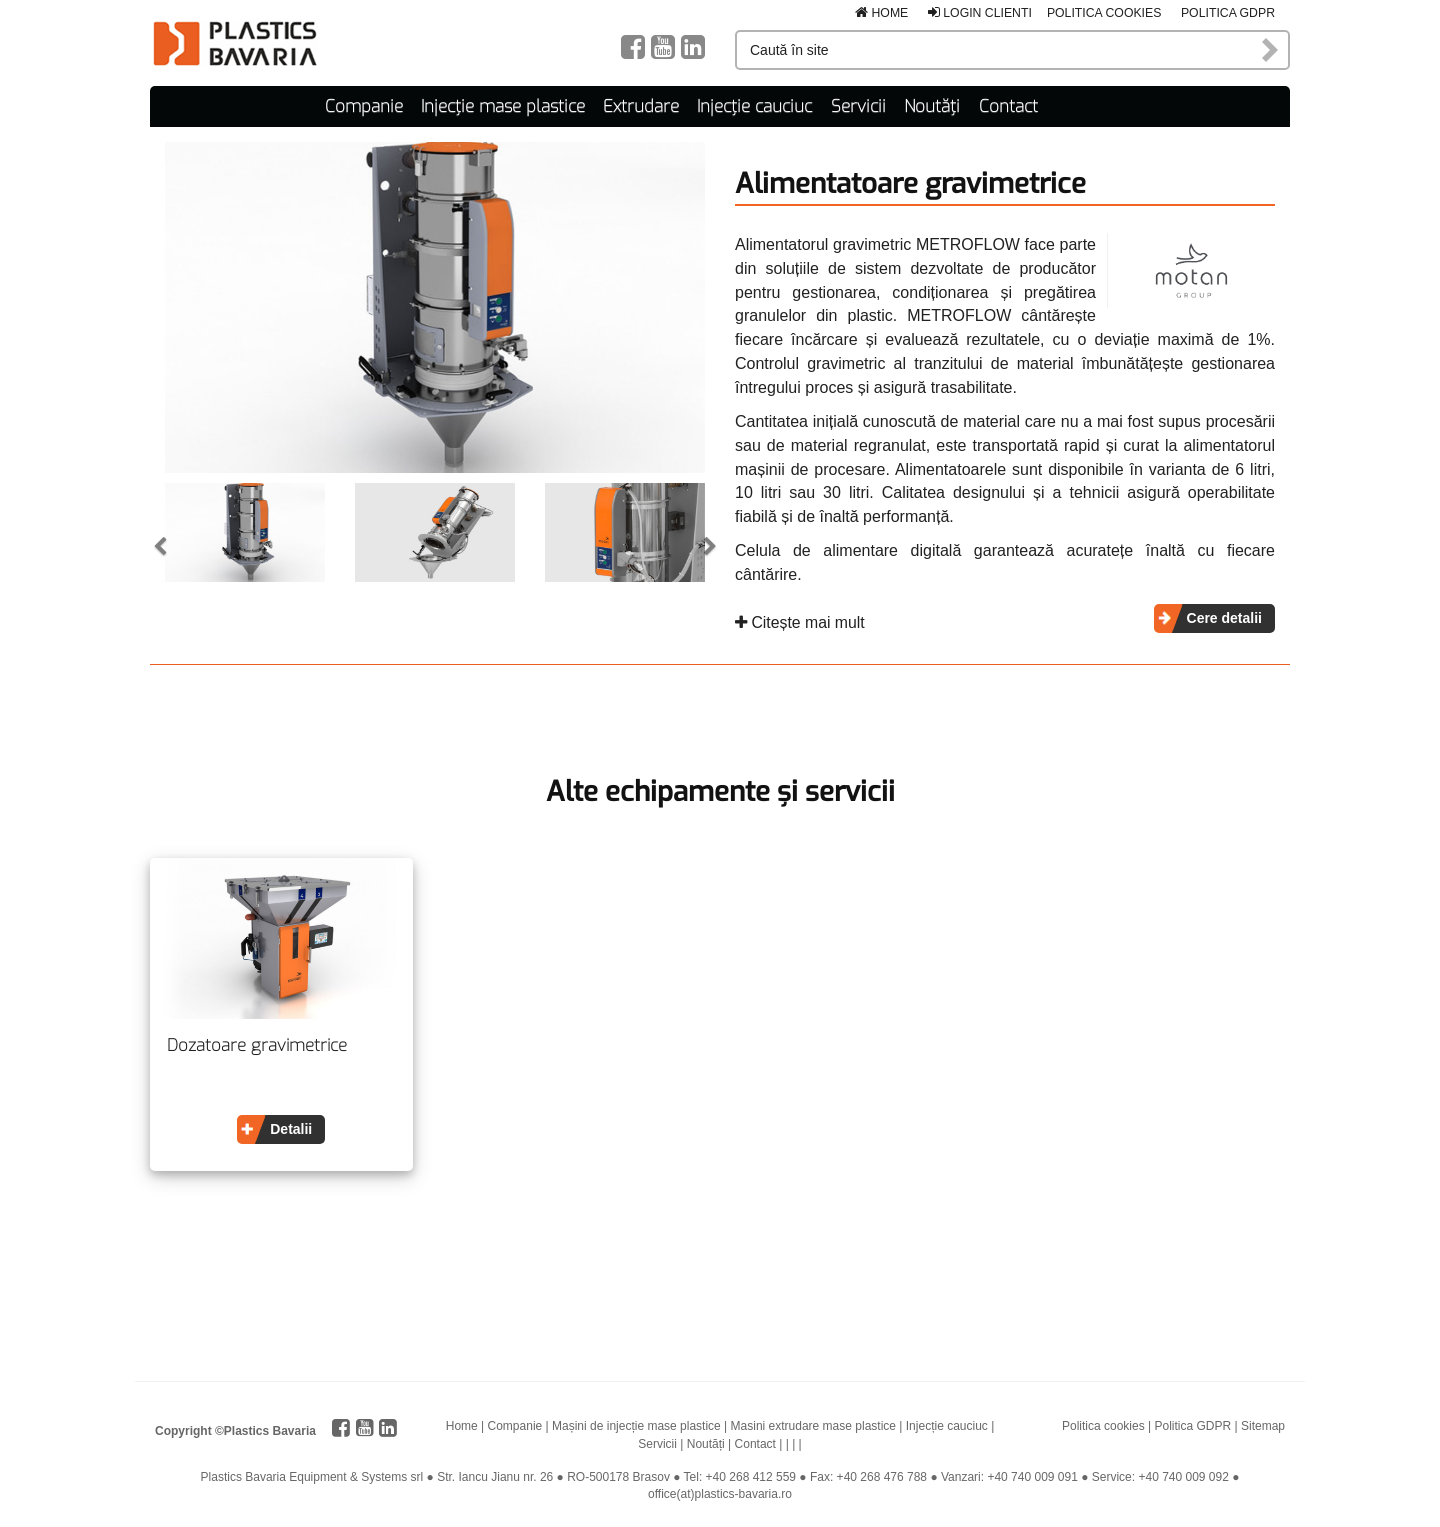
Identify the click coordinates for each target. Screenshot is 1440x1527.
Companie (364, 105)
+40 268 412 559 (751, 1476)
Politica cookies (1104, 13)
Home (881, 13)
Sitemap (1263, 1426)
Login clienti (980, 13)
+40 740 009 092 (1183, 1476)
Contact (1008, 105)
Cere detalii (1224, 617)
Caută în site (1271, 50)
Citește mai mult (800, 621)
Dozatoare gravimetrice (257, 1046)
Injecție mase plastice (503, 105)
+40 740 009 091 (1032, 1476)
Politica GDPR (1228, 13)
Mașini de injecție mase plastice (636, 1426)
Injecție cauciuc (754, 105)
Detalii (291, 1129)
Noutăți (932, 105)
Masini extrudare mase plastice (813, 1426)
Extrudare (641, 105)
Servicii (858, 105)
